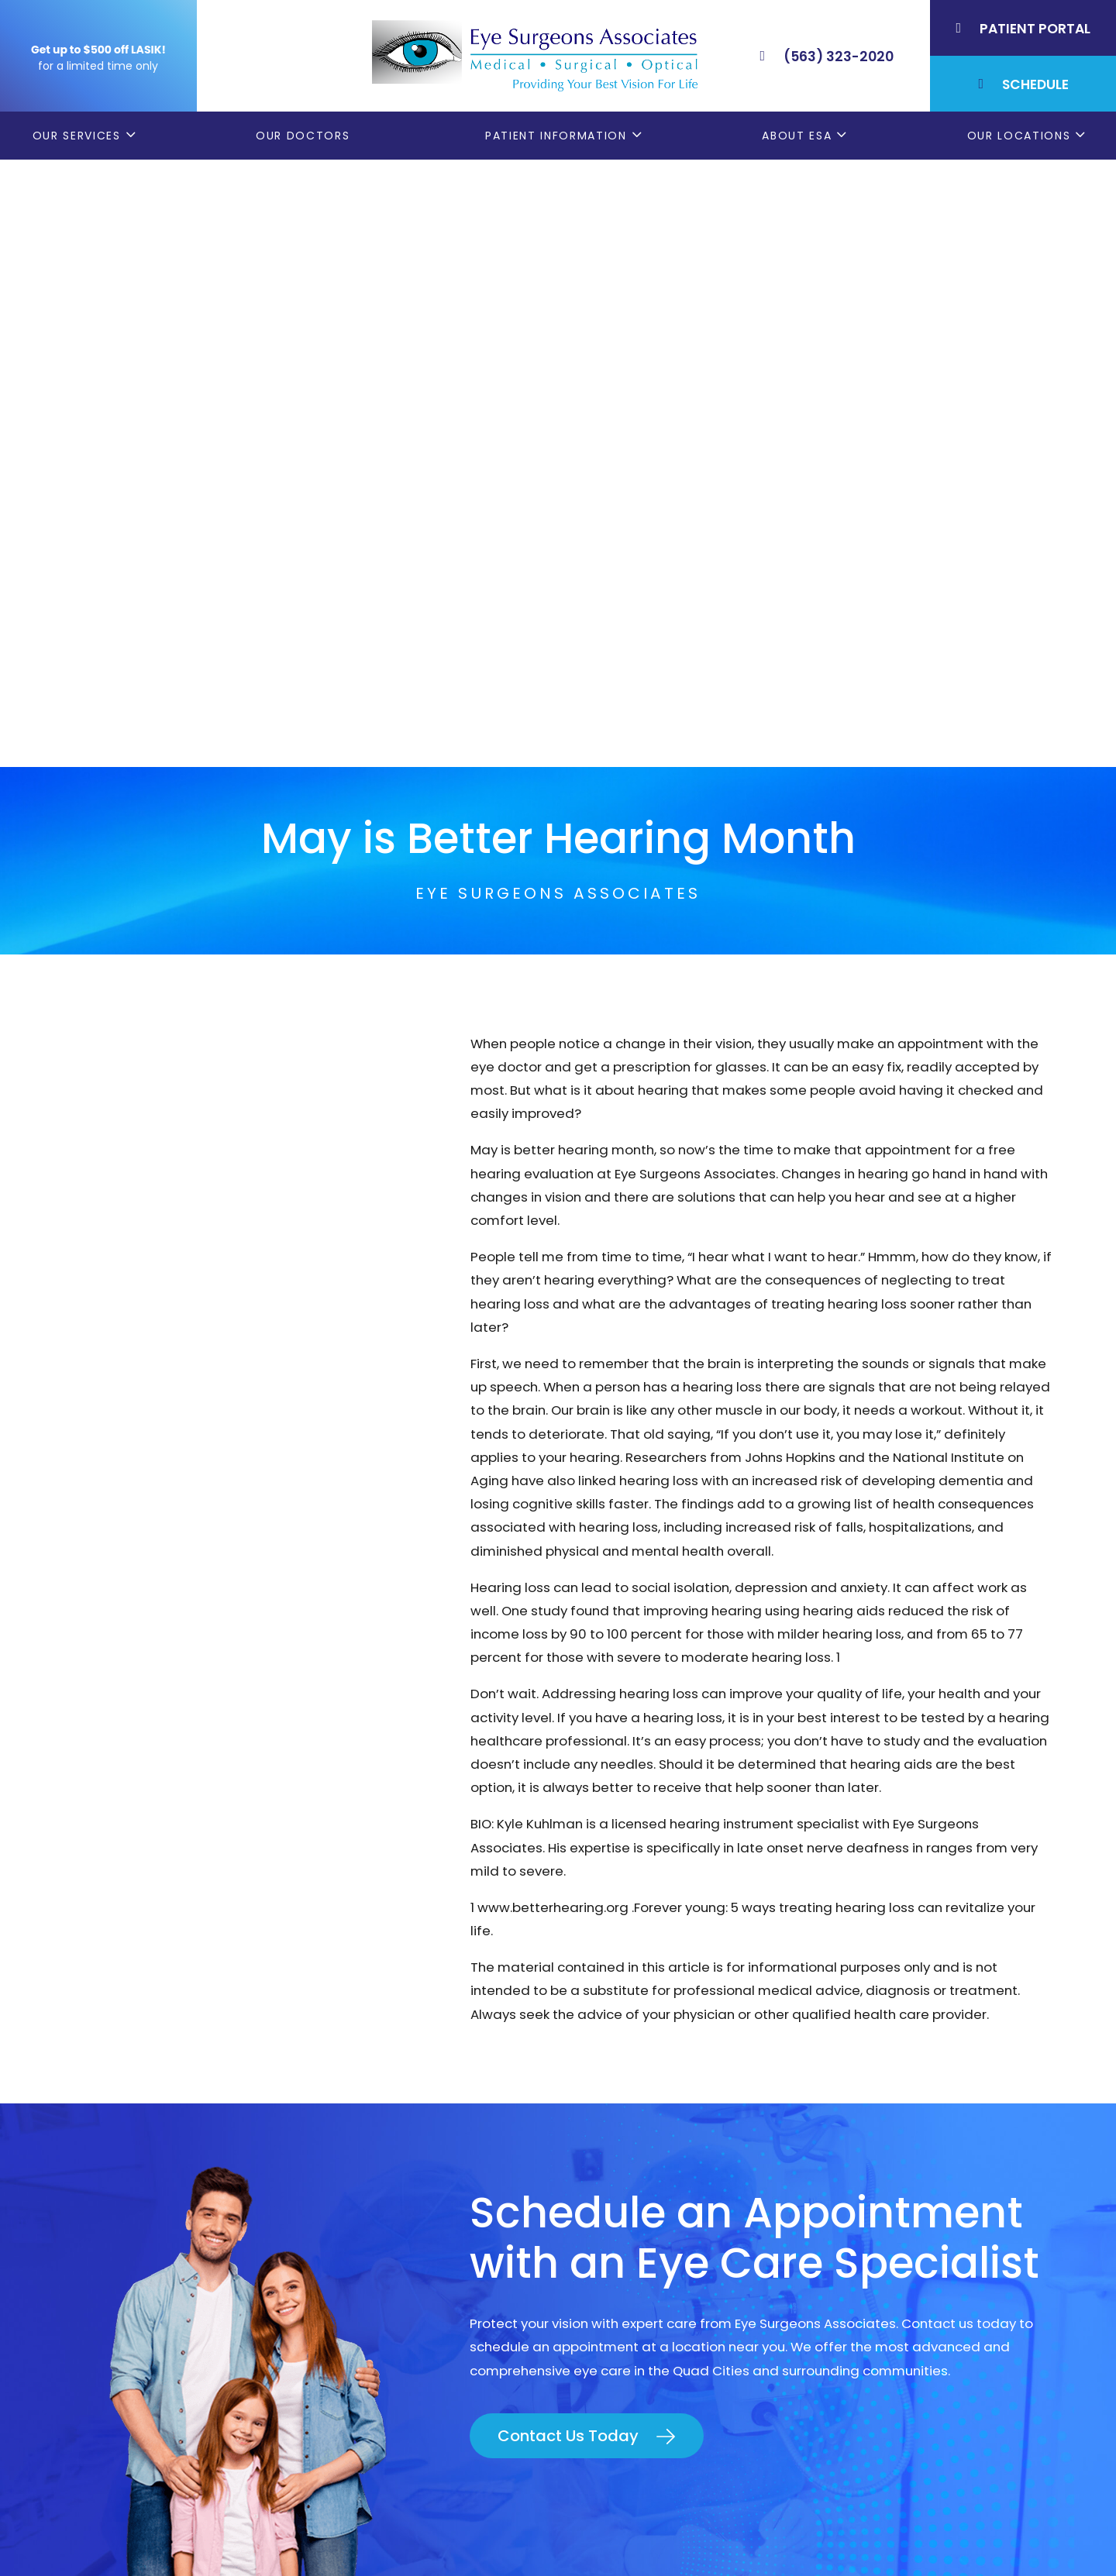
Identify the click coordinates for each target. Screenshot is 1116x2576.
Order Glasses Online (640, 2150)
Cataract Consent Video (653, 2176)
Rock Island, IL (875, 2176)
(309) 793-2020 (214, 2201)
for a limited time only (98, 66)
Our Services (77, 135)
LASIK (589, 2202)
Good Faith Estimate (807, 2535)
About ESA (797, 135)
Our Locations (1019, 135)
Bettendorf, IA (876, 2124)
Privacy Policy (580, 2535)
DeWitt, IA (862, 2229)
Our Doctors (303, 135)
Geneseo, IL (868, 2150)
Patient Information (556, 135)
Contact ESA (613, 2229)
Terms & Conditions (684, 2535)
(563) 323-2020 (218, 2164)
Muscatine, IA (874, 2202)
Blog (587, 2254)
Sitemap (899, 2535)
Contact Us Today (568, 1828)
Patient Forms (618, 2124)
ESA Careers (612, 2281)
